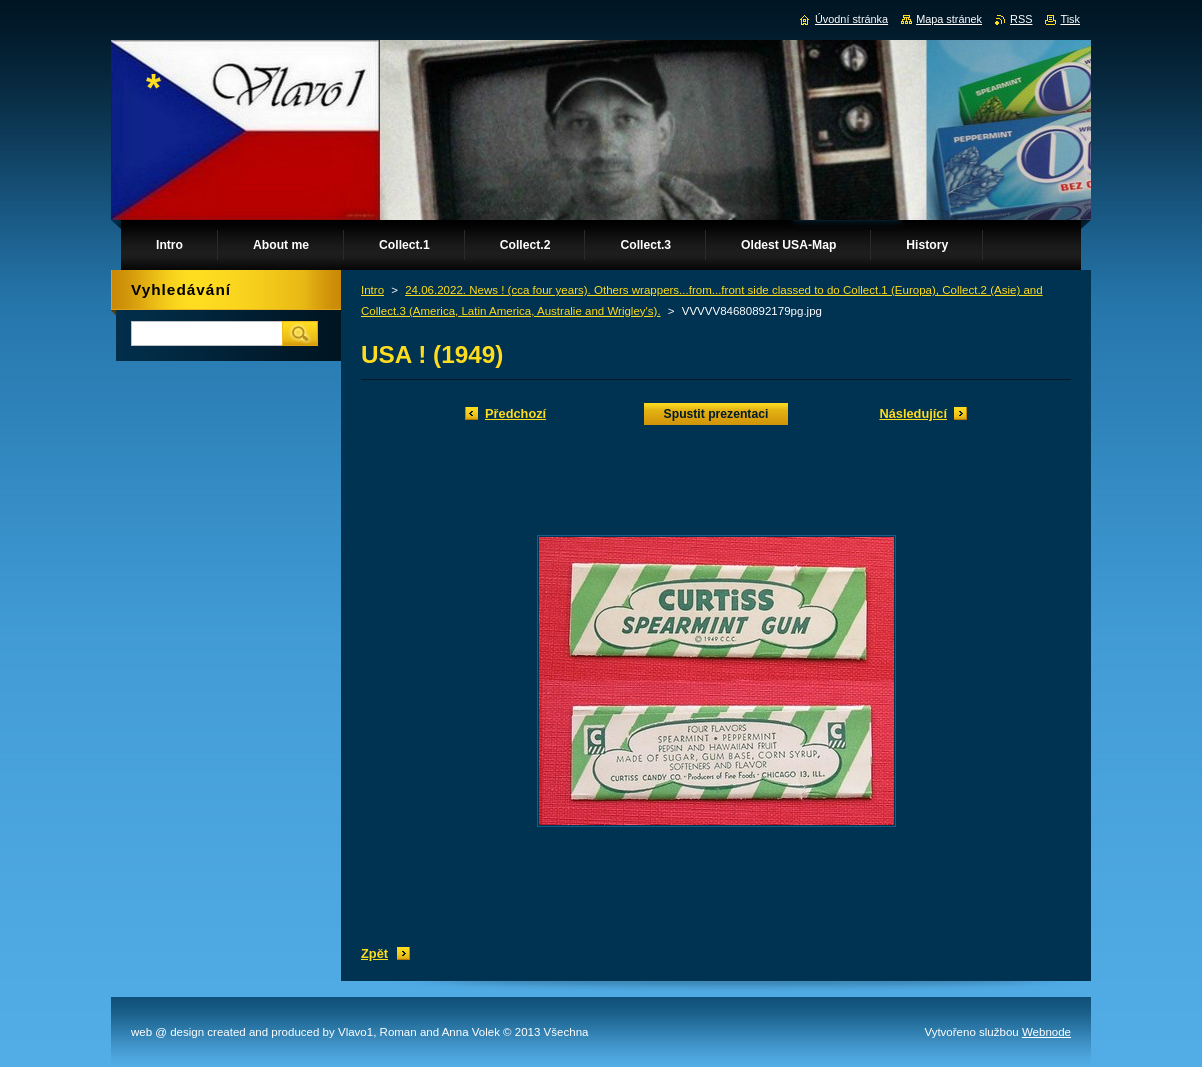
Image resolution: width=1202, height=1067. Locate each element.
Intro (372, 290)
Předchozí (515, 413)
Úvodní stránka (851, 19)
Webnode (1046, 1032)
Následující (913, 413)
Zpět (374, 953)
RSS (1021, 19)
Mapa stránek (949, 19)
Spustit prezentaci (716, 414)
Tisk (1070, 19)
